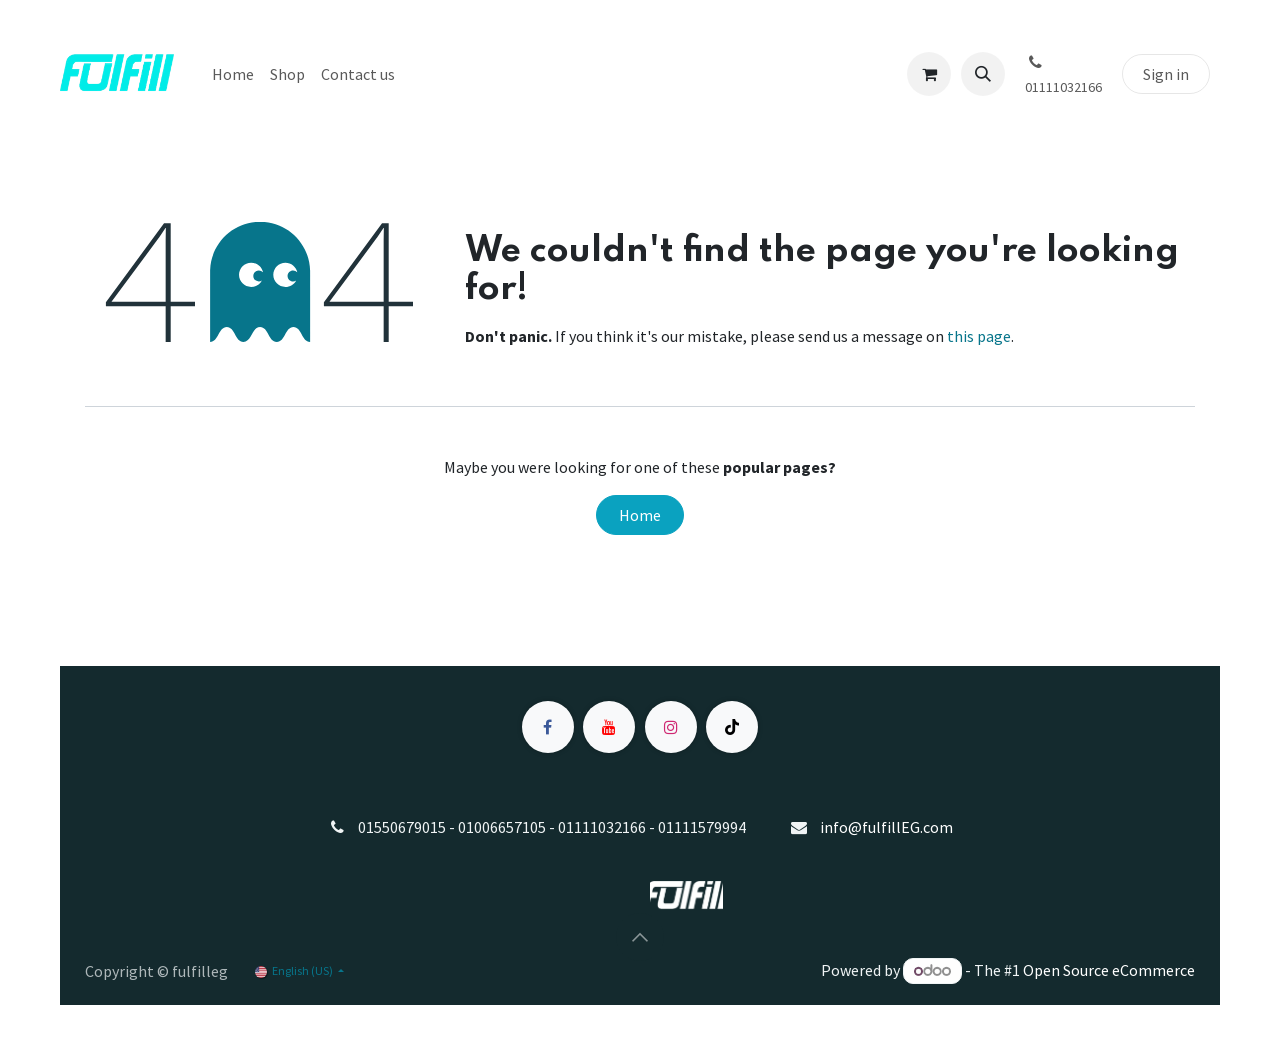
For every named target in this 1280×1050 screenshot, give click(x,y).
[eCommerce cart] (929, 74)
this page (979, 336)
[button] (983, 74)
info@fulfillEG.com (886, 827)
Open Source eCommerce (1109, 970)
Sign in (1166, 74)
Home (640, 515)
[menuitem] (233, 74)
